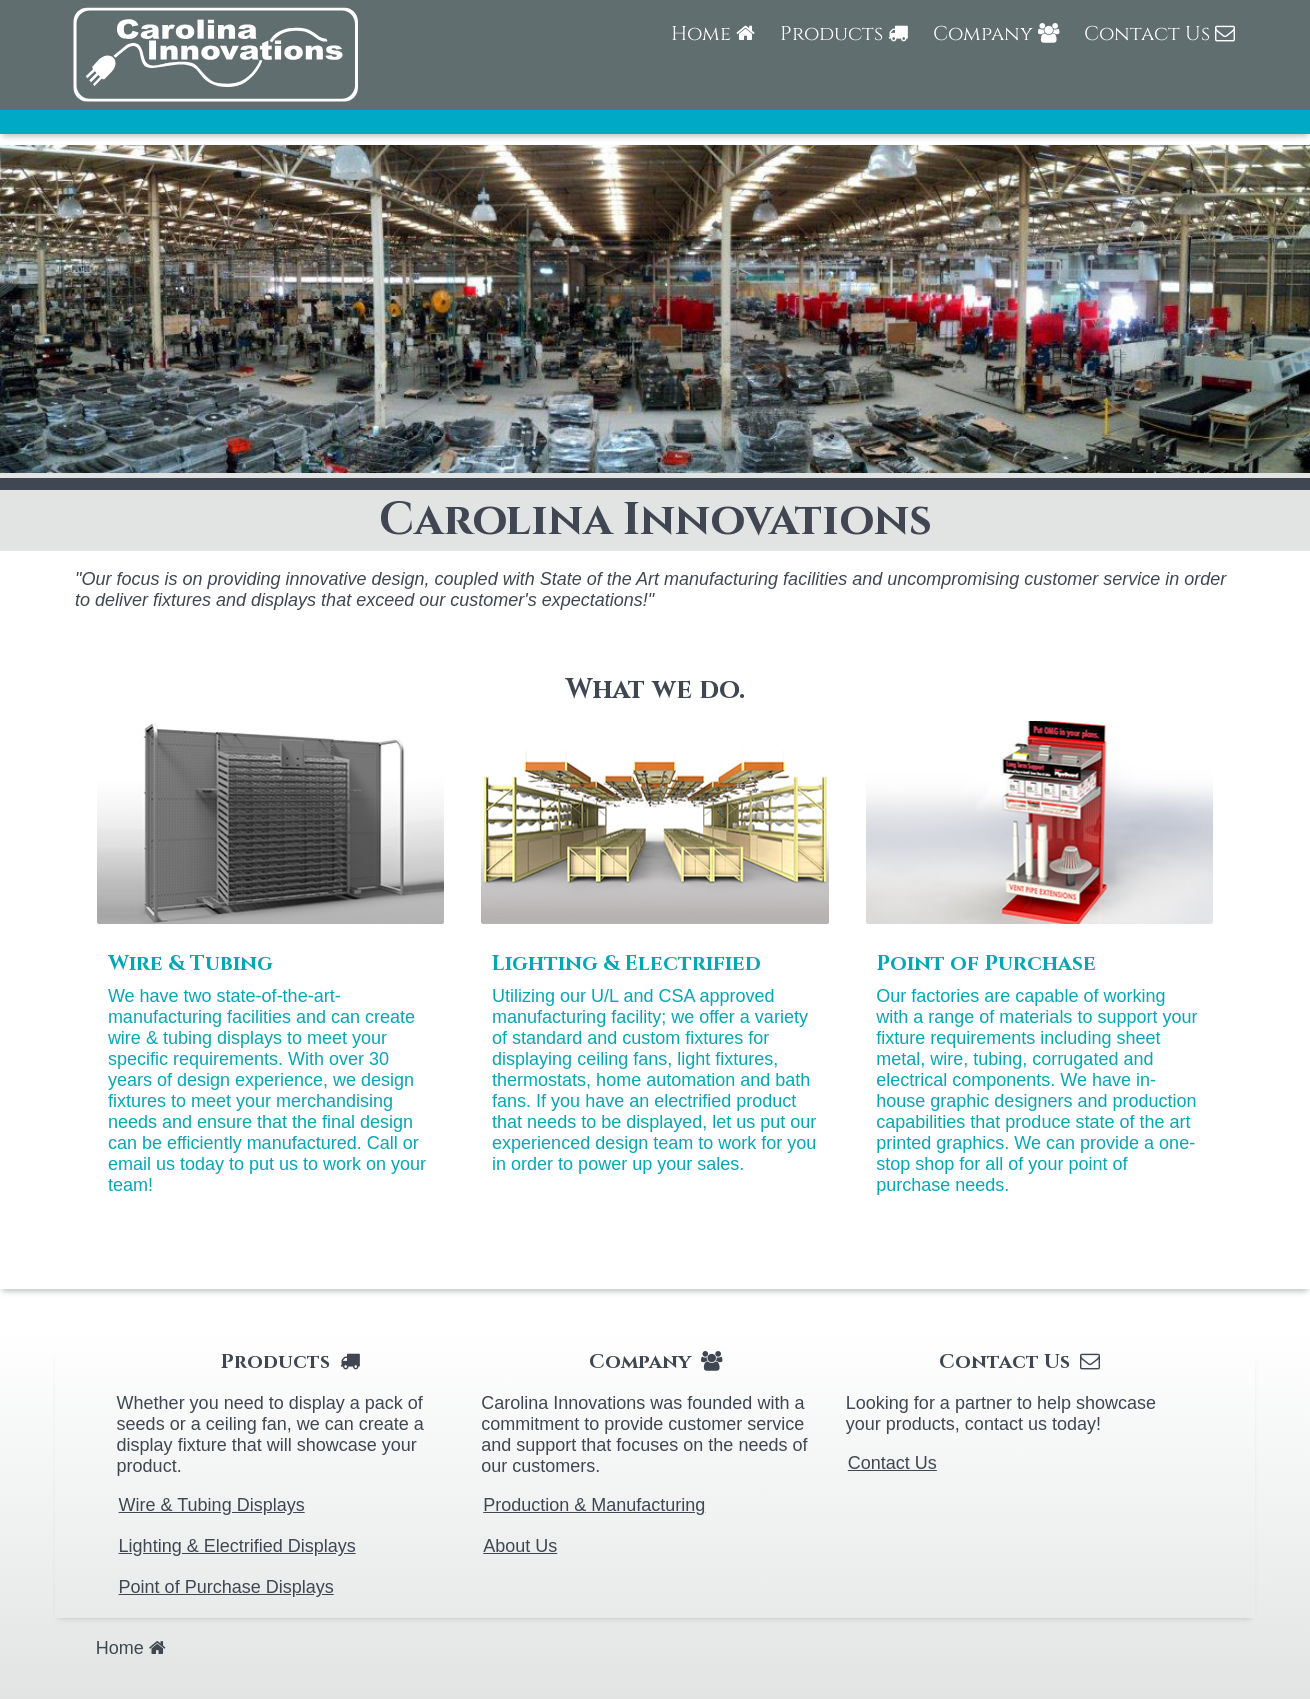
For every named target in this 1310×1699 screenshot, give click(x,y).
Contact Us (1159, 33)
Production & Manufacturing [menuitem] (594, 1505)
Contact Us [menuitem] (892, 1463)
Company (996, 33)
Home (713, 33)
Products (844, 33)
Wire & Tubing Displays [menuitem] (212, 1505)
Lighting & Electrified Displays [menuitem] (237, 1546)
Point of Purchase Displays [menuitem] (226, 1587)
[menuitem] (713, 43)
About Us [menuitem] (520, 1546)
